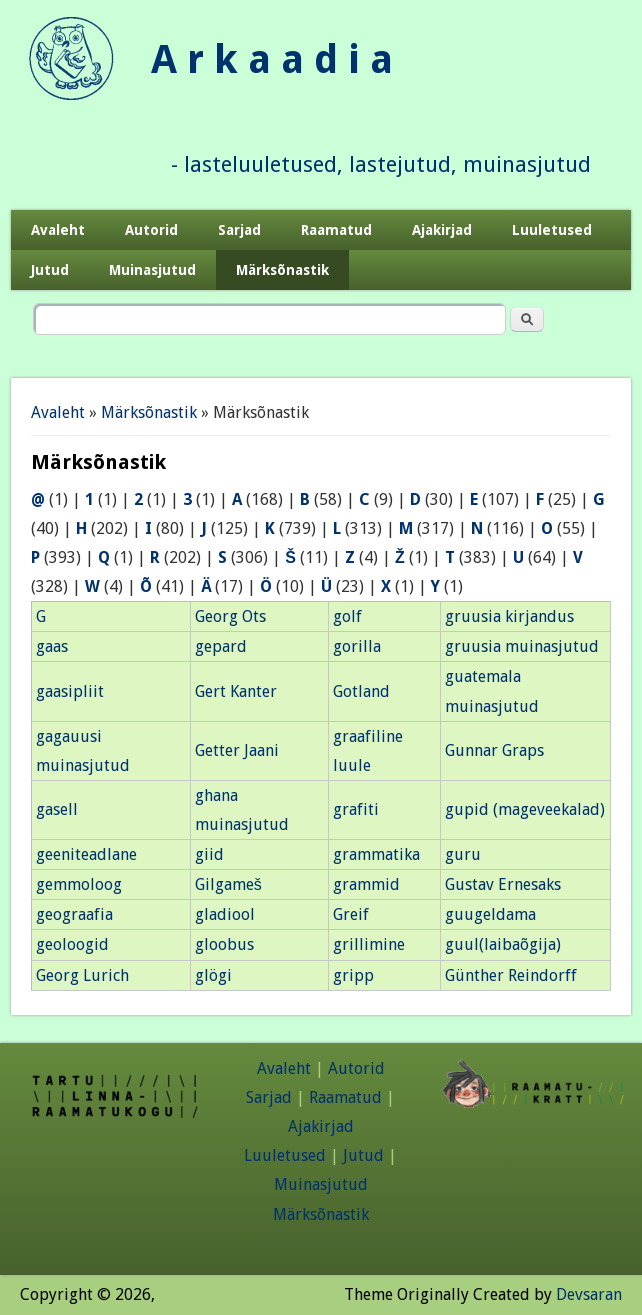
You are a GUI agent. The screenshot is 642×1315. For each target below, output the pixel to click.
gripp (353, 975)
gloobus (224, 944)
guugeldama (490, 914)
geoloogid (72, 944)
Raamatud (336, 230)
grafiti (356, 809)
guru (463, 854)
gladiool (225, 914)
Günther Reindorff (511, 975)
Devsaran (589, 1294)
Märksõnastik (282, 270)
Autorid (151, 230)
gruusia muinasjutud (522, 646)
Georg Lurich (82, 975)
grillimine (369, 944)
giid (209, 854)
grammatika (376, 854)
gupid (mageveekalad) (525, 809)
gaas (52, 646)
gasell (57, 809)
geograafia (74, 914)
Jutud (50, 270)
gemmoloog (79, 884)
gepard (221, 646)
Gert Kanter (236, 691)
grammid (366, 884)
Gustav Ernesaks (503, 884)
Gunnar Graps (494, 750)
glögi (213, 975)
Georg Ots (230, 616)
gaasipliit (70, 691)
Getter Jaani (237, 750)
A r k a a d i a (272, 59)
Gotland (361, 691)
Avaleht (58, 230)
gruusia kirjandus (509, 616)
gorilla (357, 646)
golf (347, 616)
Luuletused (552, 230)
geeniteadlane (86, 854)
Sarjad (239, 230)
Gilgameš (228, 884)
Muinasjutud (152, 270)
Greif (351, 914)
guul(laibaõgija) (503, 944)
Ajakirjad (442, 230)
